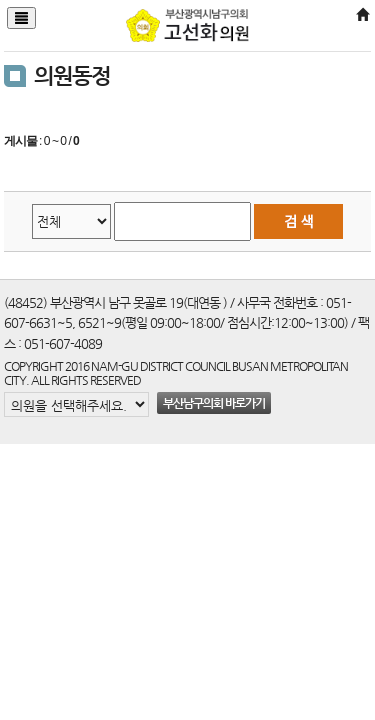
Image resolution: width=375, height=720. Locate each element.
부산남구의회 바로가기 (214, 403)
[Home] (362, 15)
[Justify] (21, 18)
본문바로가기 (0, 0)
